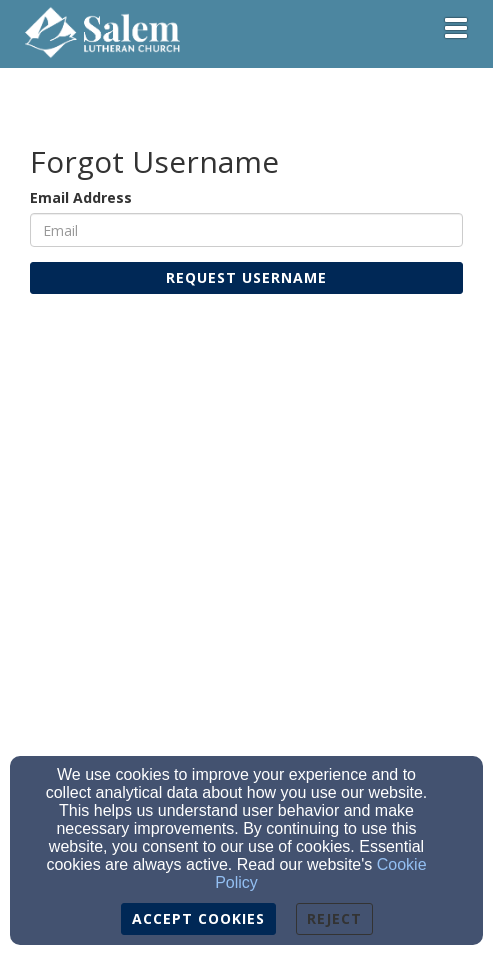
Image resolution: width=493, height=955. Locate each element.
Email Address (81, 197)
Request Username (246, 277)
